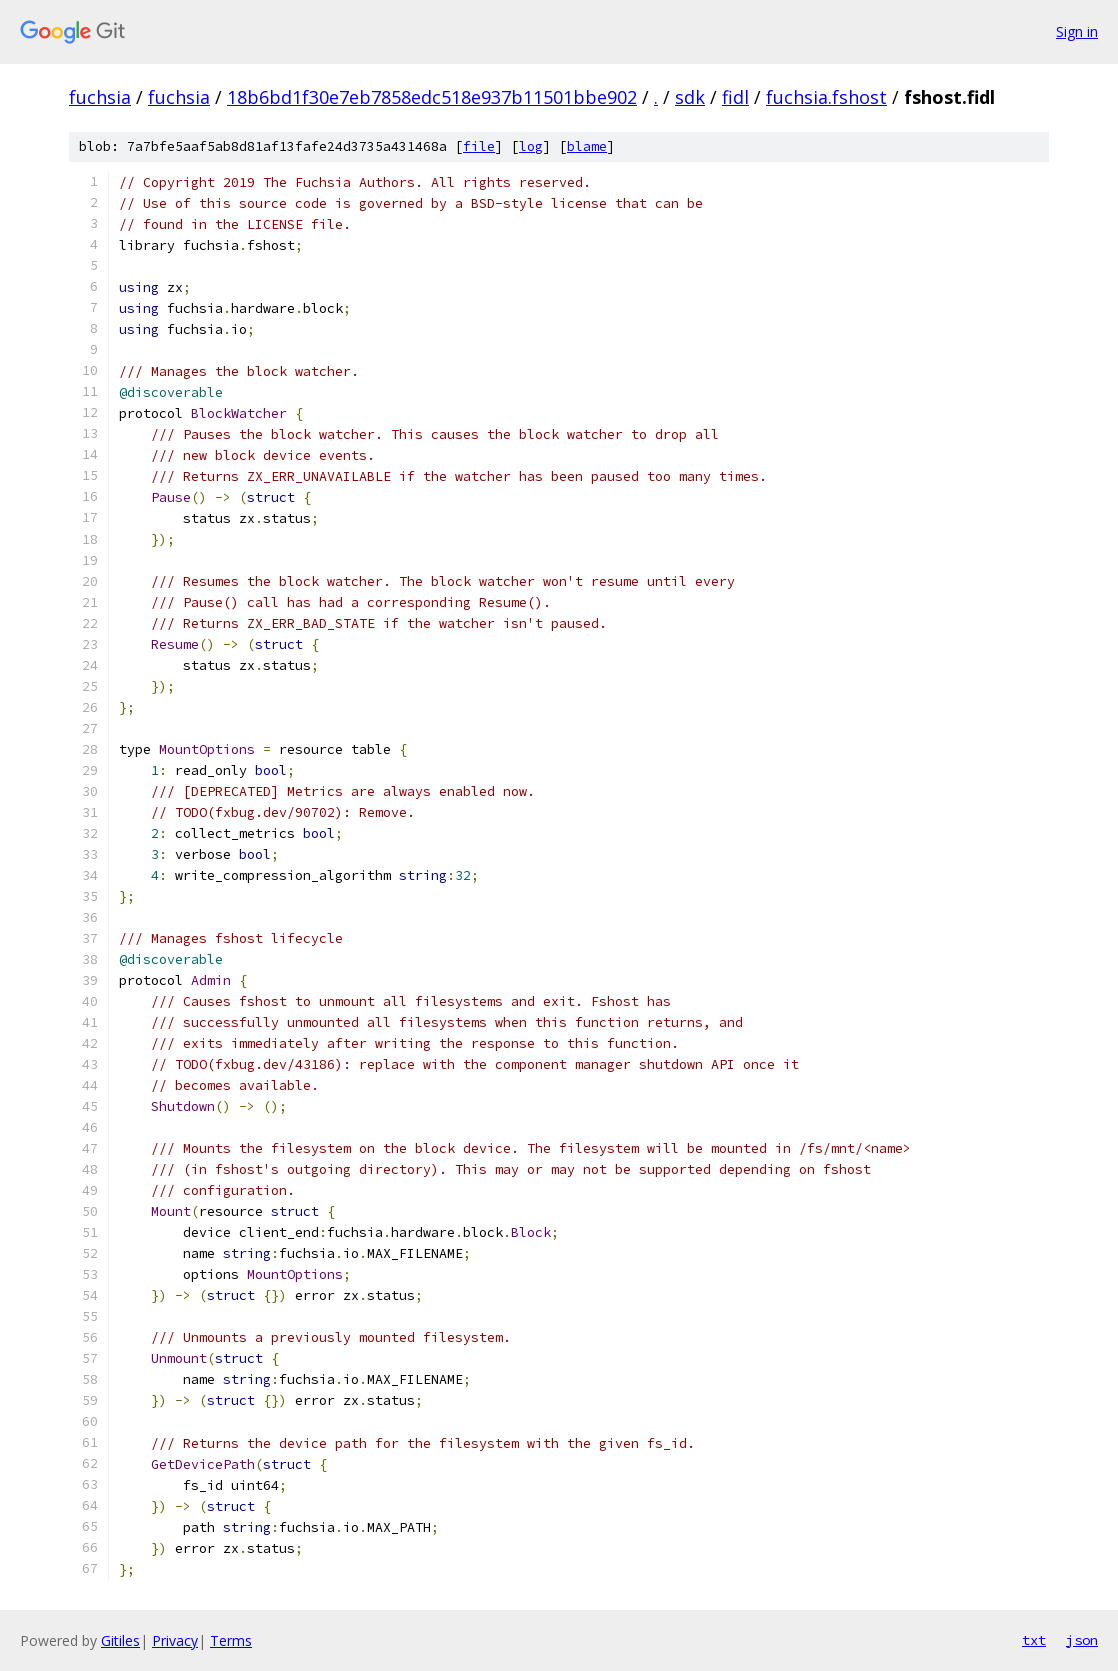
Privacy (175, 1640)
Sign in (1077, 31)
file (479, 146)
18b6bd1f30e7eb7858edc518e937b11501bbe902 (432, 97)
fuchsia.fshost (826, 97)
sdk (690, 97)
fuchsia (100, 97)
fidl (735, 97)
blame (587, 146)
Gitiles (120, 1640)
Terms (231, 1640)
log (531, 146)
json (1082, 1640)
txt (1034, 1640)
